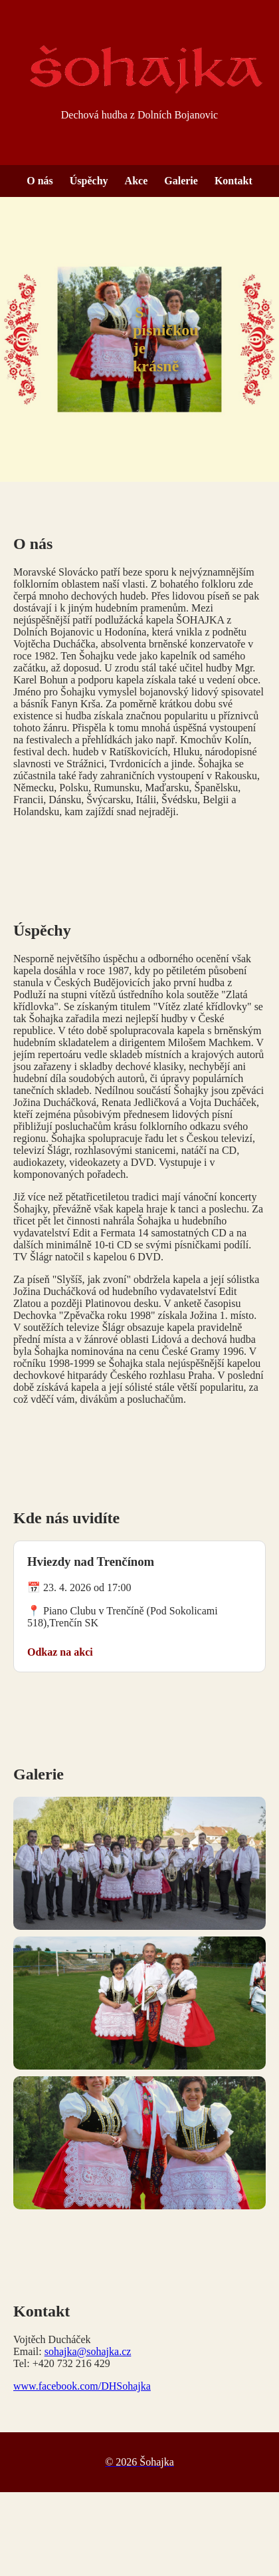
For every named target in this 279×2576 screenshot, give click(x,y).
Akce (136, 180)
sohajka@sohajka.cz (88, 2351)
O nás (40, 180)
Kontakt (233, 180)
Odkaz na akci (60, 1652)
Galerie (181, 180)
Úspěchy (89, 180)
